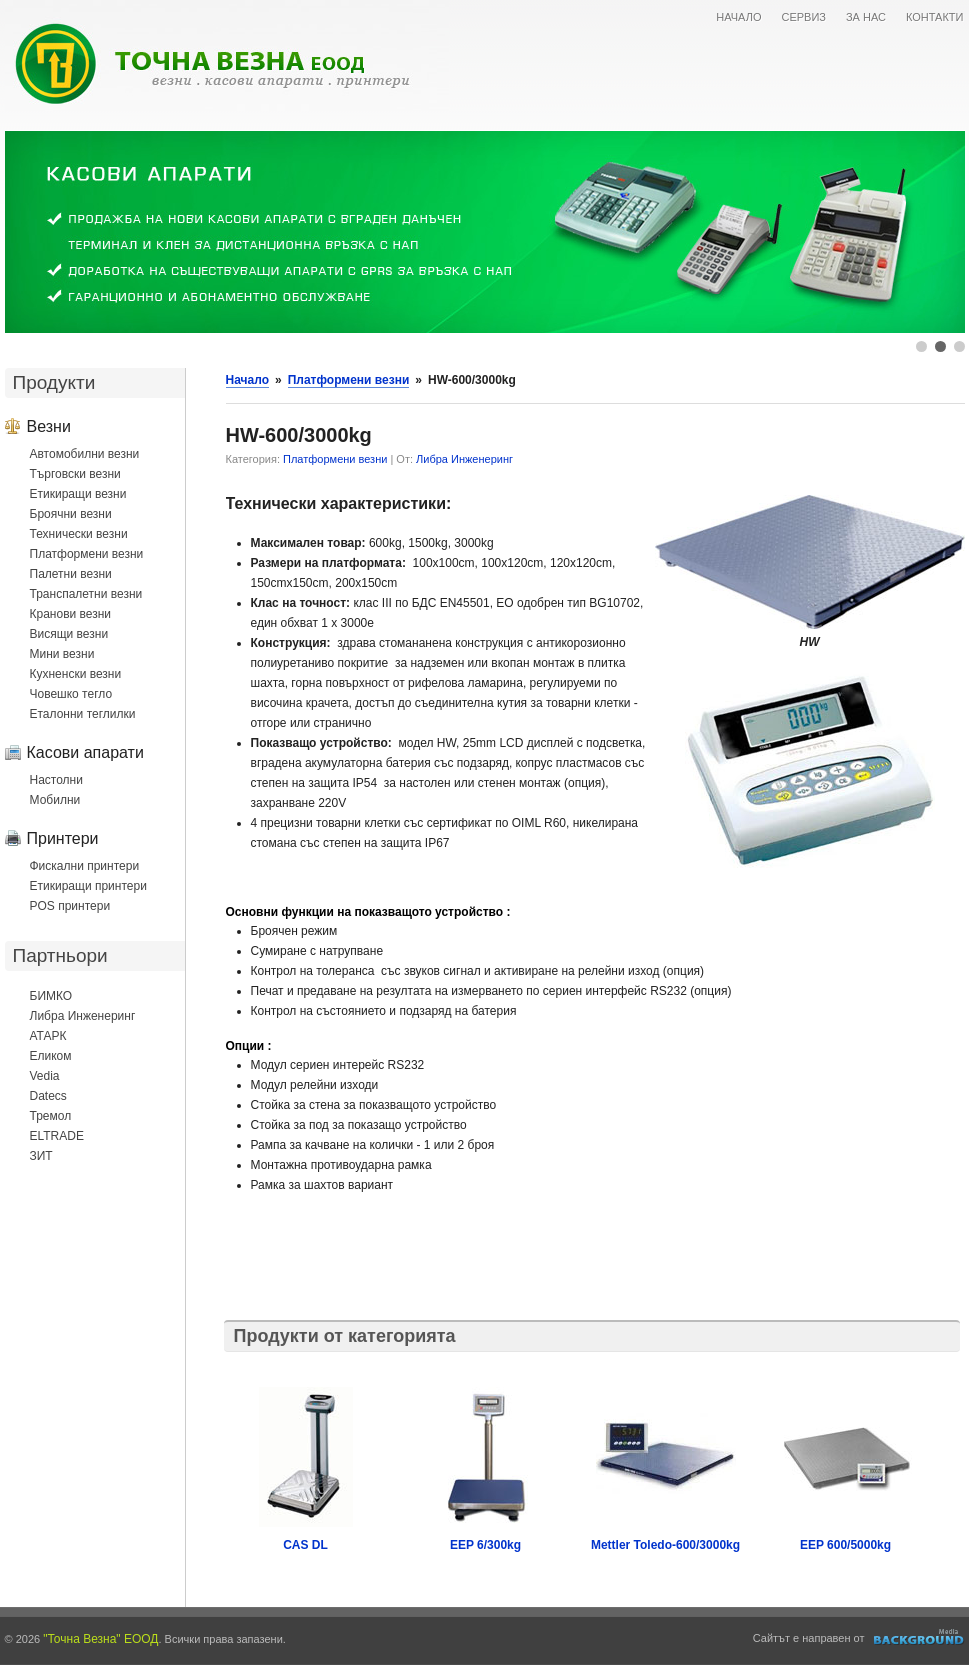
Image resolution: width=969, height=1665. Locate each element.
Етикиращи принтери (88, 886)
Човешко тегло (71, 694)
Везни (49, 426)
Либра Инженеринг (83, 1016)
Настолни (56, 780)
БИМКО (51, 996)
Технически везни (79, 534)
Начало (247, 380)
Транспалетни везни (86, 594)
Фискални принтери (85, 866)
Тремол (51, 1116)
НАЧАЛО (738, 17)
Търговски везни (75, 474)
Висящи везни (69, 634)
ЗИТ (41, 1156)
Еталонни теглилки (83, 714)
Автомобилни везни (85, 454)
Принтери (63, 838)
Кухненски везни (76, 674)
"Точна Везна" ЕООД (100, 1639)
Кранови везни (71, 614)
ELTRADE (57, 1136)
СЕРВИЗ (803, 17)
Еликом (51, 1056)
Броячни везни (71, 514)
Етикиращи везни (78, 494)
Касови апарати (85, 752)
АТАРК (48, 1036)
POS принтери (70, 906)
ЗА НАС (866, 17)
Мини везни (62, 654)
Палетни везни (71, 574)
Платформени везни (87, 554)
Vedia (45, 1076)
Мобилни (55, 800)
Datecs (48, 1096)
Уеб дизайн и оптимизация (919, 1637)
